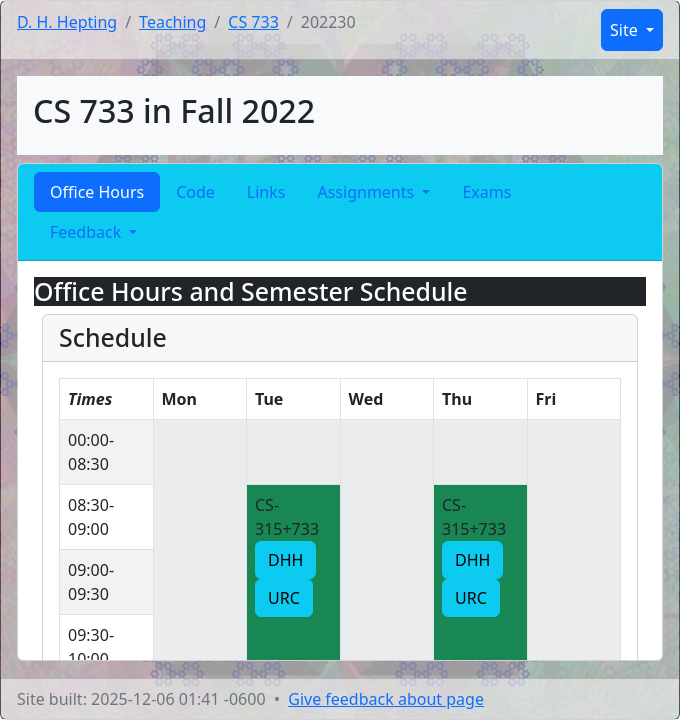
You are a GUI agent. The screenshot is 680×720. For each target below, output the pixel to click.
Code (195, 192)
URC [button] (284, 598)
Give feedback (386, 699)
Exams (486, 192)
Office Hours (97, 192)
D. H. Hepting (67, 22)
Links (266, 192)
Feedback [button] (87, 232)
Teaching (172, 22)
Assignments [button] (367, 192)
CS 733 (253, 22)
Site (626, 30)
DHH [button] (285, 560)
